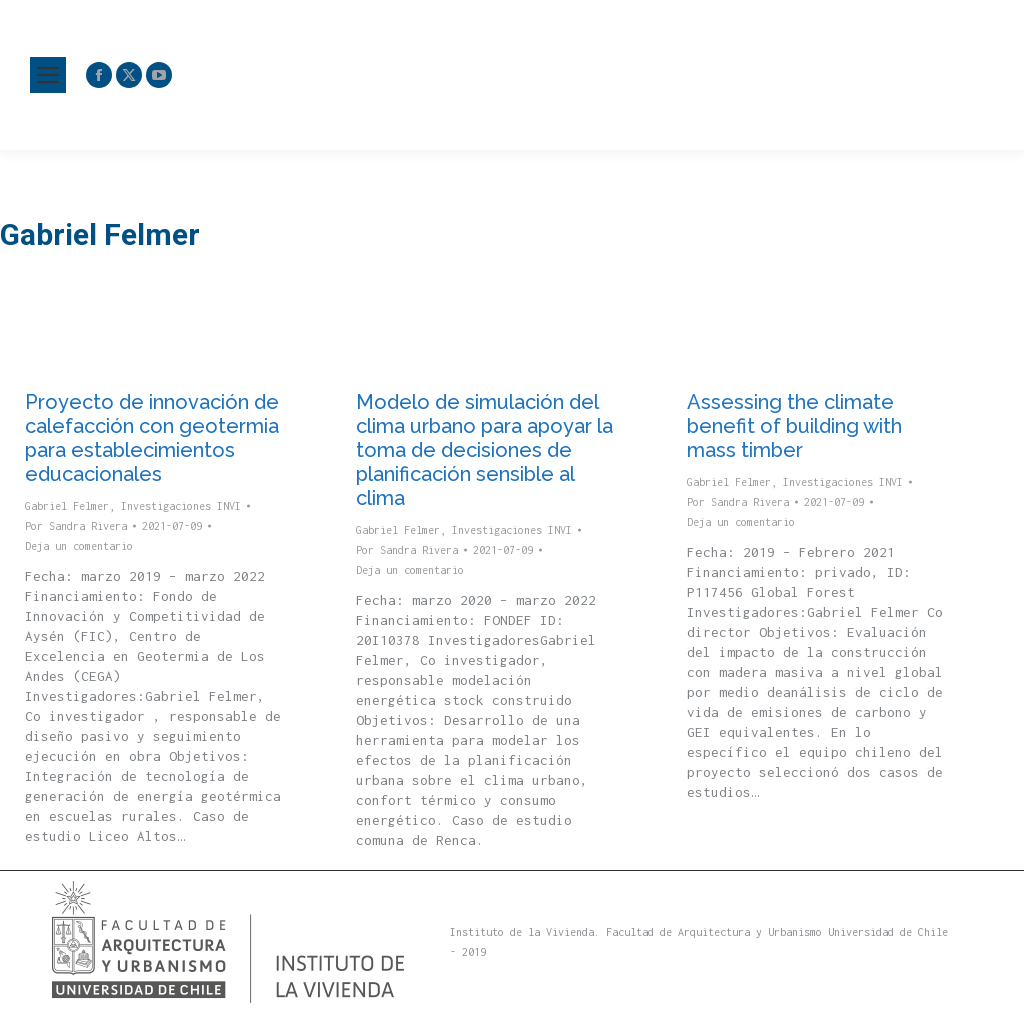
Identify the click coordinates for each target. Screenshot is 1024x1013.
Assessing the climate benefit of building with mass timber (794, 426)
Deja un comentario (79, 546)
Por (76, 526)
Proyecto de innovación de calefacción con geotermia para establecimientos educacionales (152, 438)
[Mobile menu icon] (48, 75)
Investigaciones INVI (181, 506)
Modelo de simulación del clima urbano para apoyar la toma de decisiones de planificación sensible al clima (484, 450)
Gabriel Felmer (67, 506)
